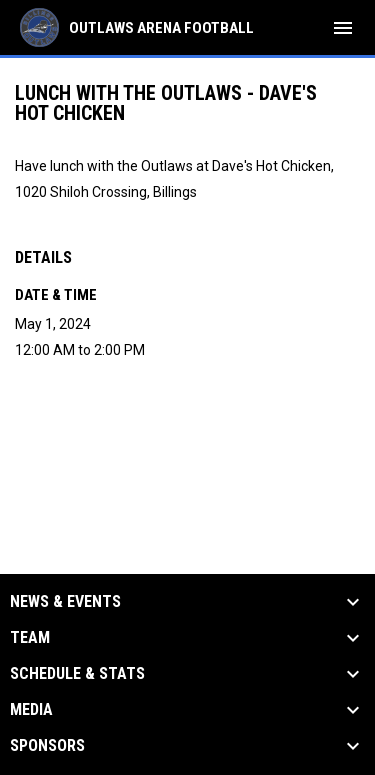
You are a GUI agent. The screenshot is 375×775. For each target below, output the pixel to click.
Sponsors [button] (47, 746)
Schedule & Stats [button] (77, 674)
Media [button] (31, 710)
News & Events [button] (65, 602)
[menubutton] (343, 28)
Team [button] (30, 638)
